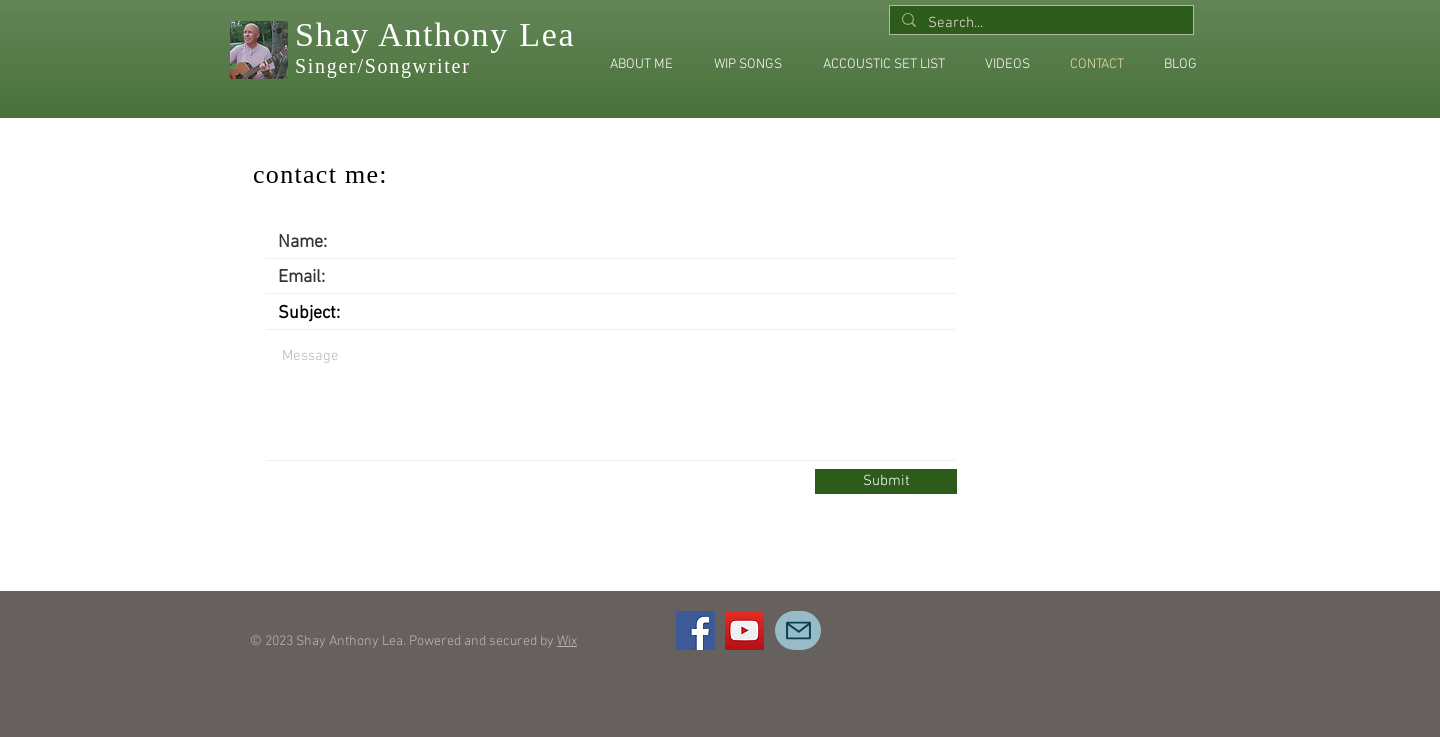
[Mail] (798, 630)
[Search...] (1039, 24)
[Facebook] (695, 630)
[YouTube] (744, 630)
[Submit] (886, 481)
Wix (567, 641)
